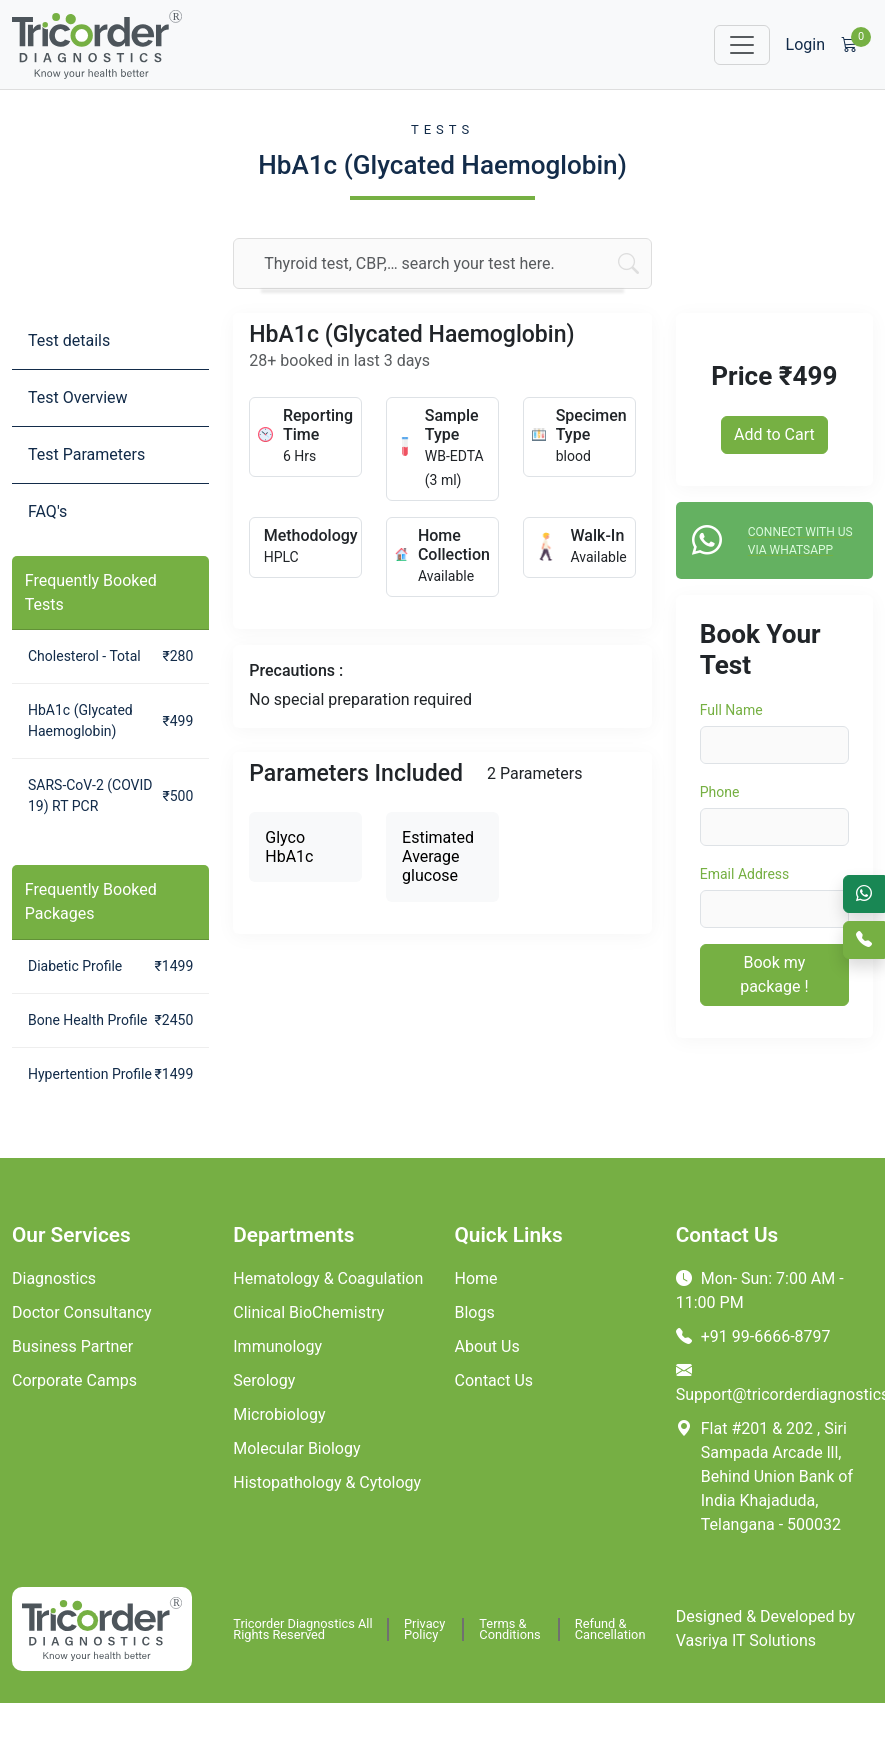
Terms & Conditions (509, 1629)
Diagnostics (54, 1278)
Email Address (745, 874)
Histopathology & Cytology (327, 1482)
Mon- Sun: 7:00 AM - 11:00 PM (760, 1290)
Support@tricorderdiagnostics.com (774, 1382)
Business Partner (72, 1346)
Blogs (475, 1312)
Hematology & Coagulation (328, 1278)
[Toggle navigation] (742, 45)
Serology (264, 1380)
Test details (69, 340)
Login (805, 44)
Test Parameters (86, 454)
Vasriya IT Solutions (746, 1640)
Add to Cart (774, 434)
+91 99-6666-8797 (753, 1336)
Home (476, 1278)
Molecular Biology (296, 1448)
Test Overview (78, 397)
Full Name (731, 710)
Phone (720, 792)
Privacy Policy (424, 1629)
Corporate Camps (74, 1380)
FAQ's (47, 511)
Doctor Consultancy (82, 1312)
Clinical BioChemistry (308, 1312)
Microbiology (279, 1414)
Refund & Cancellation (610, 1629)
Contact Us (494, 1380)
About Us (487, 1346)
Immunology (277, 1346)
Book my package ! (774, 974)
